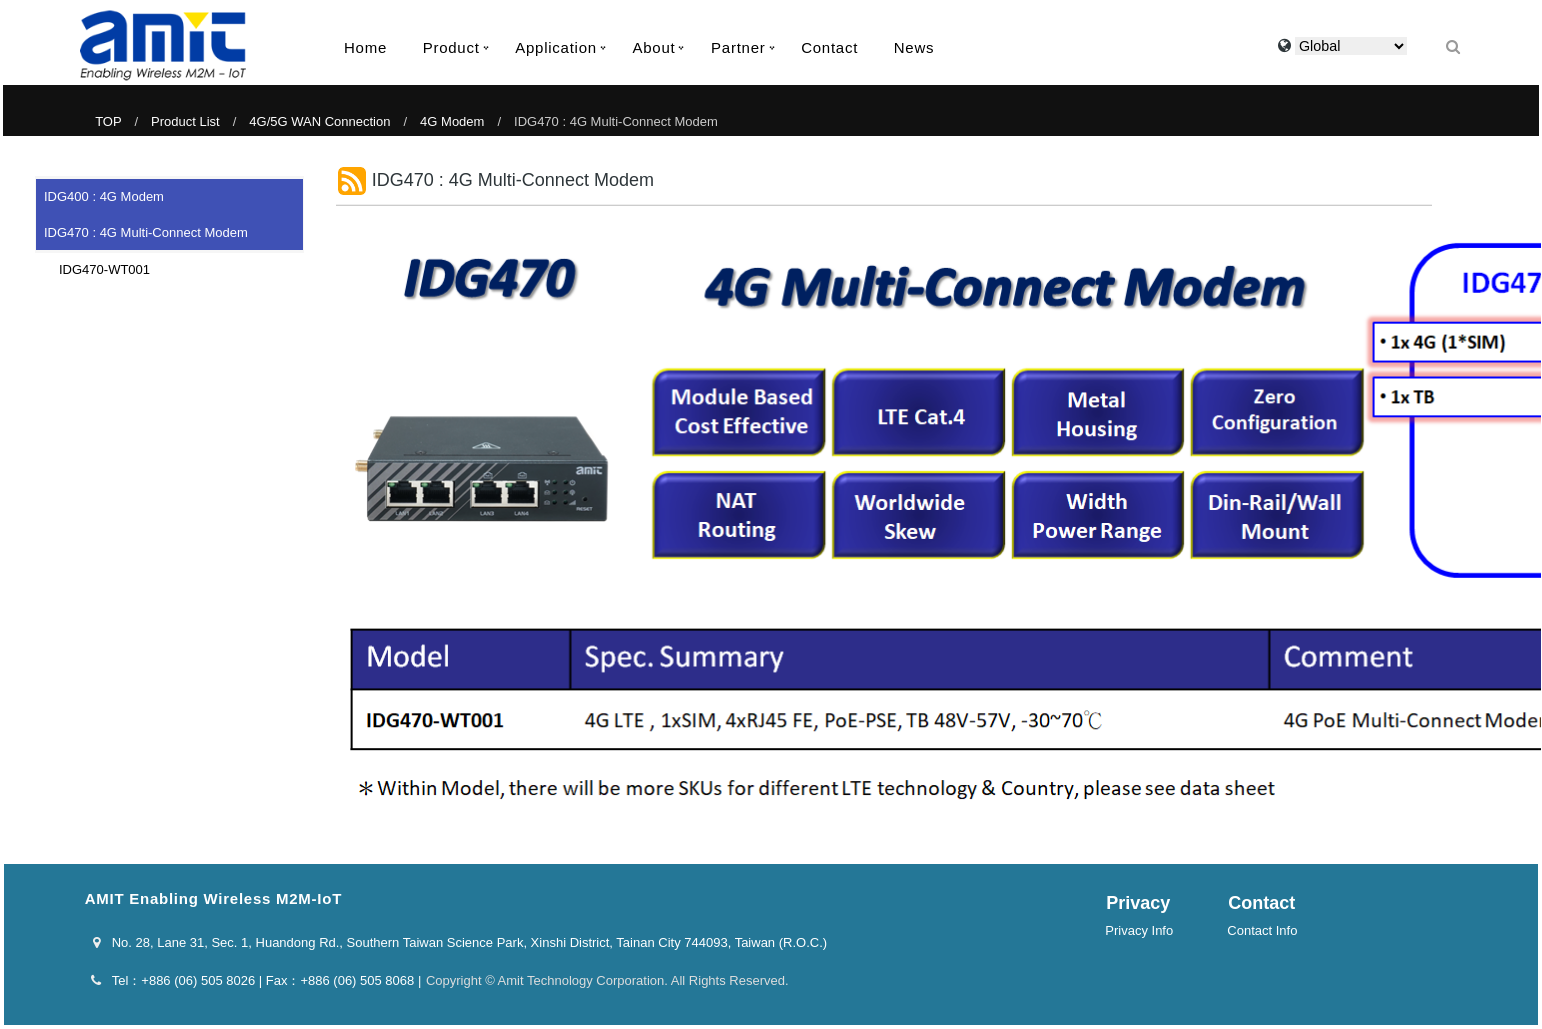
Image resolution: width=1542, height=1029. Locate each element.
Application (556, 47)
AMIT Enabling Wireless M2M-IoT (163, 45)
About (653, 47)
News (914, 47)
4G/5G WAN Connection (319, 121)
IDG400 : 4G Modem (104, 196)
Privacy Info (1139, 930)
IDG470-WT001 (98, 269)
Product (451, 47)
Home (365, 47)
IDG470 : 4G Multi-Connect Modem (146, 232)
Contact (829, 47)
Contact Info (1262, 930)
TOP (108, 121)
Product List (185, 121)
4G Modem (452, 121)
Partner (738, 47)
